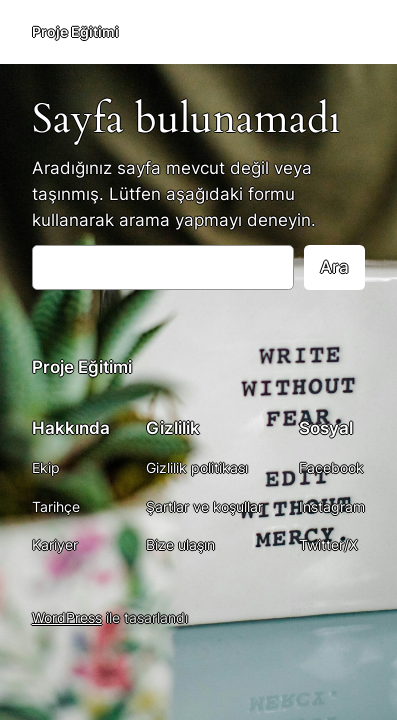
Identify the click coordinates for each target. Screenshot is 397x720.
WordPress (67, 617)
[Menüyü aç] (353, 32)
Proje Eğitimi (75, 31)
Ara (334, 267)
